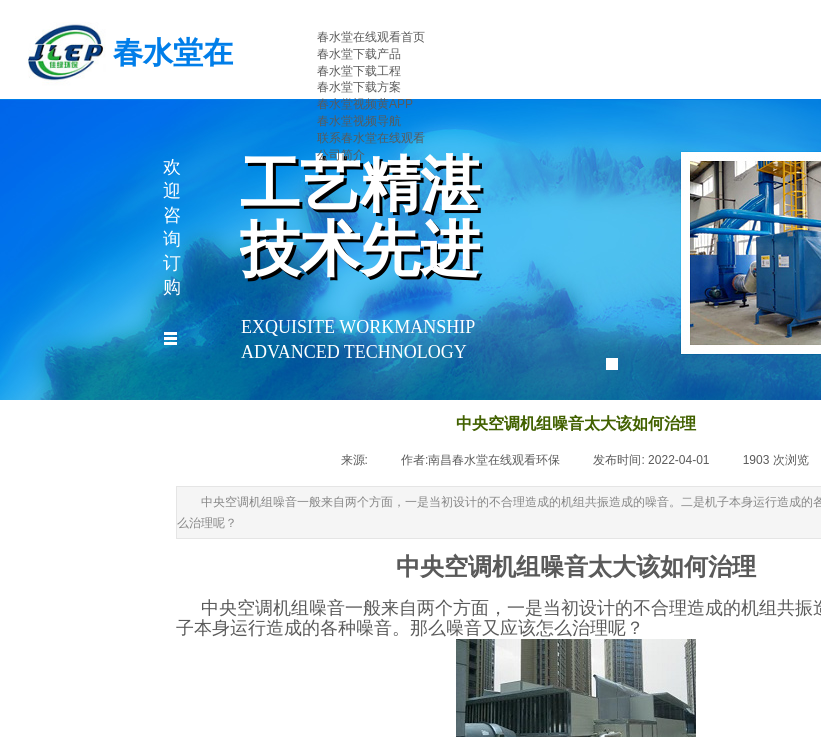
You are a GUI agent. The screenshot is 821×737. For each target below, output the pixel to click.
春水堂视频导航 (359, 121)
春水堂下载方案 (359, 87)
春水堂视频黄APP (365, 104)
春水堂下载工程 (359, 71)
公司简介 (341, 155)
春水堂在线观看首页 (371, 37)
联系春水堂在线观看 (371, 138)
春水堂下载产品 (359, 54)
